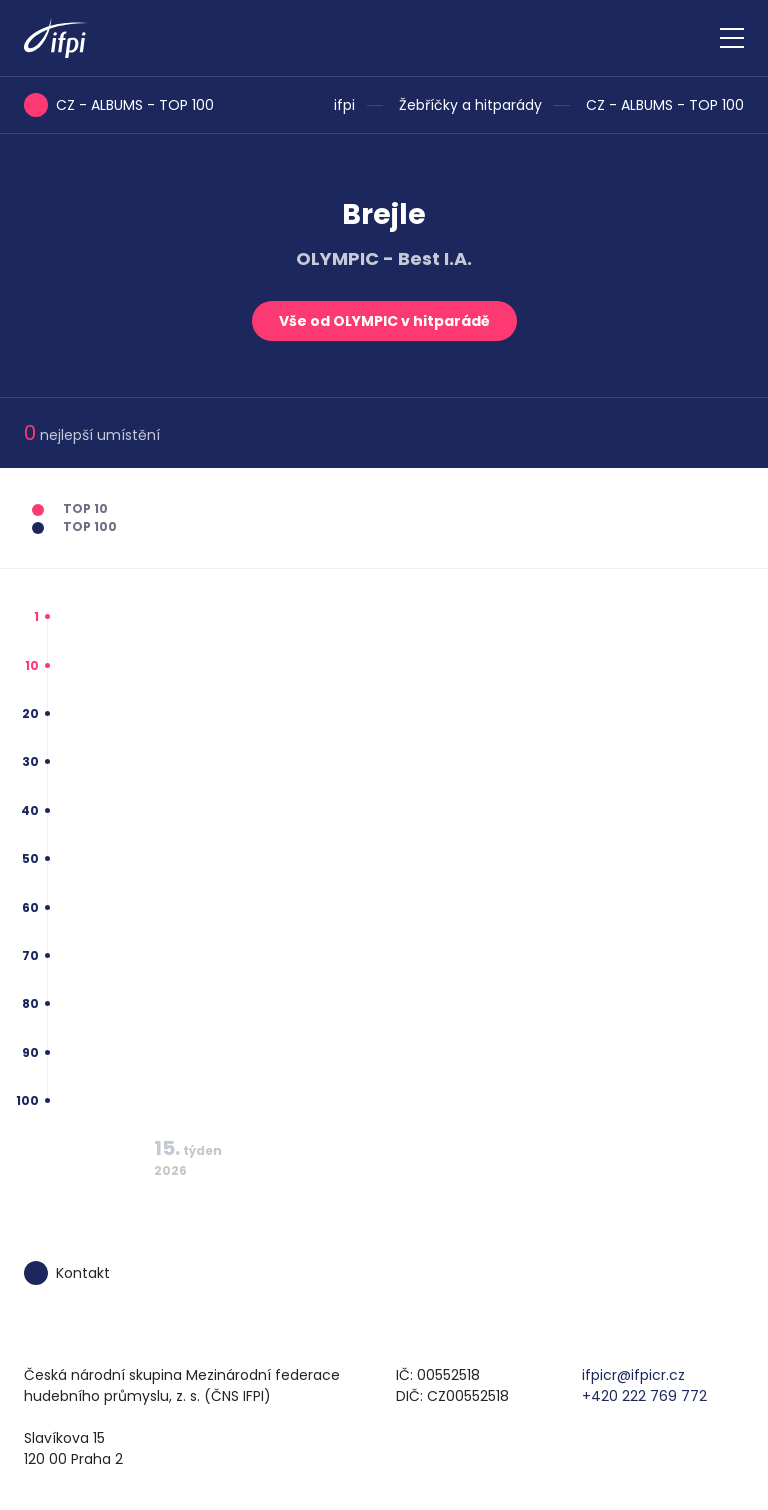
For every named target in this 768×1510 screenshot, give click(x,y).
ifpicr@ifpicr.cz (633, 1375)
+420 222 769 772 (644, 1396)
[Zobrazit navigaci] (732, 38)
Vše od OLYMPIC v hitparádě (384, 321)
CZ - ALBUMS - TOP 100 (665, 105)
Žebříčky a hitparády (470, 105)
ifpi (344, 105)
